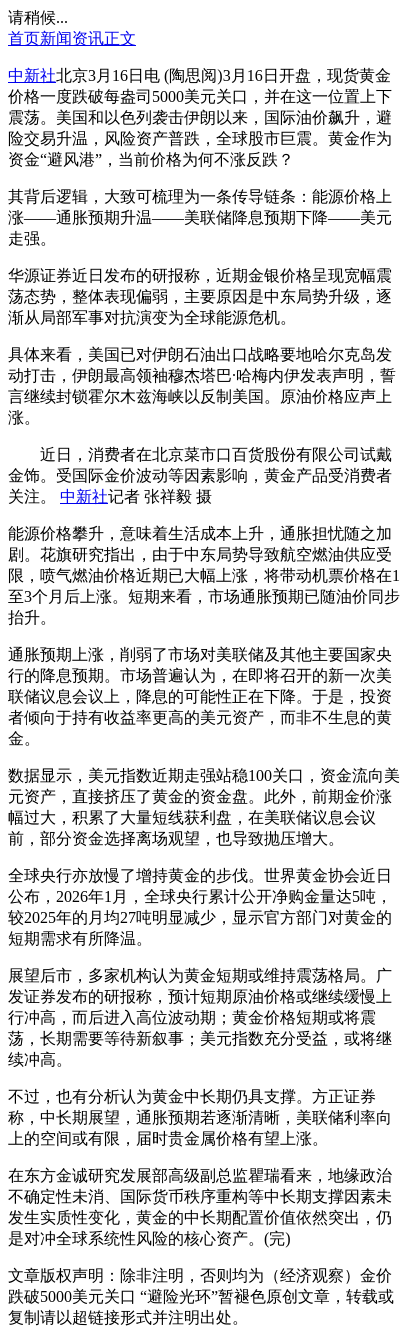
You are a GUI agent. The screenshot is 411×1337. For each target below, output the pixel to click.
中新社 (32, 75)
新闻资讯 (72, 38)
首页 (24, 38)
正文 (120, 38)
